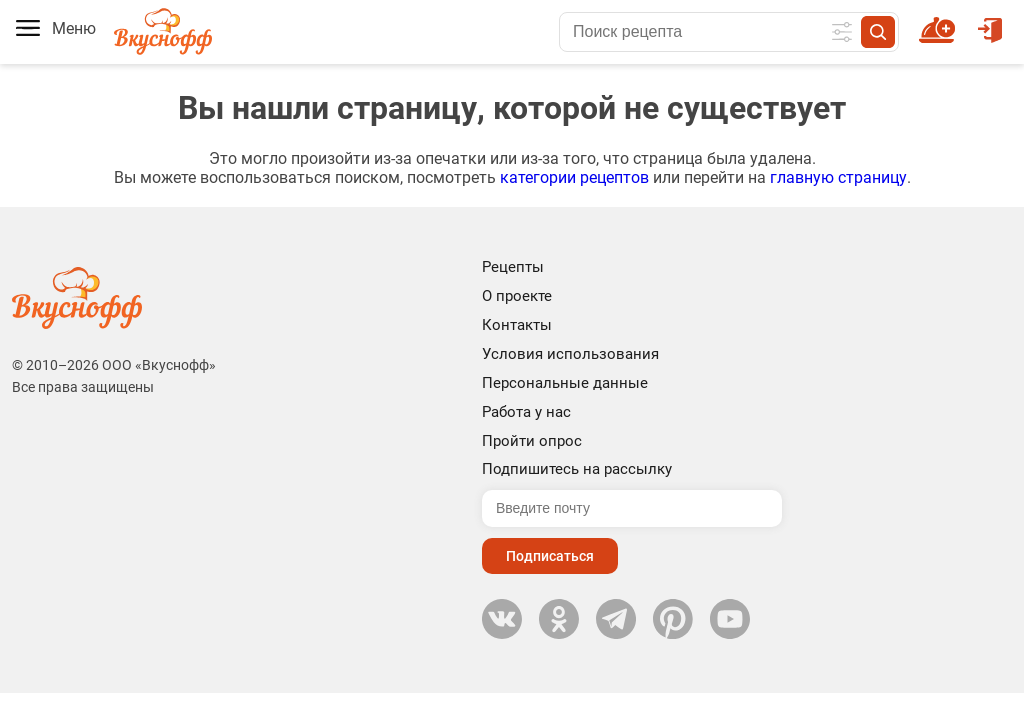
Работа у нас (526, 412)
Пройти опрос (532, 441)
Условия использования (570, 354)
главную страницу (838, 177)
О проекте (517, 296)
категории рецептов (574, 177)
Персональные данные (565, 383)
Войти (990, 21)
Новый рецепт (940, 21)
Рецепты (513, 267)
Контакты (517, 325)
